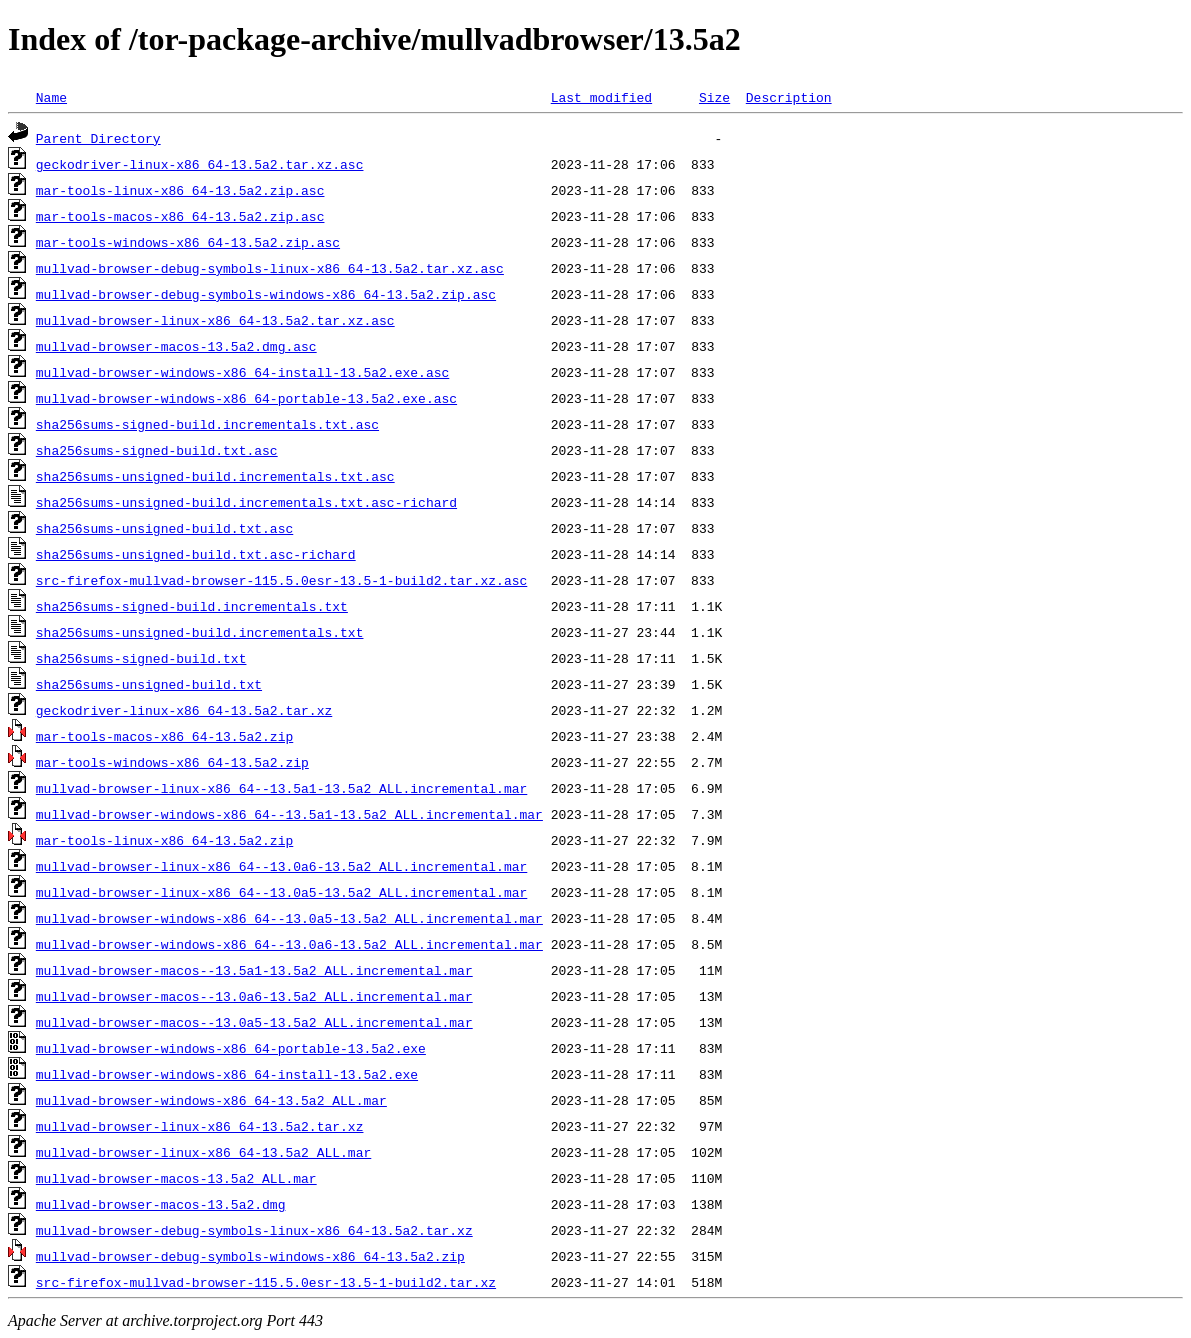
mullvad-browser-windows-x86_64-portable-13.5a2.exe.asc (246, 398)
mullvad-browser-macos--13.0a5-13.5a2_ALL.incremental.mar (254, 1022)
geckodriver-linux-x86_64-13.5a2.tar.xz (184, 710)
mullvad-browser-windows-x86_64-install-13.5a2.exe (227, 1074)
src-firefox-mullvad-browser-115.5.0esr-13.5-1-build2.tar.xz (266, 1282)
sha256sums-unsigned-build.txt (149, 684)
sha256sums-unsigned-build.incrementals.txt (200, 632)
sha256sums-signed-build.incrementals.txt (192, 606)
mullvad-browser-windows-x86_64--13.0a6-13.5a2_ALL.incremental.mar (289, 944)
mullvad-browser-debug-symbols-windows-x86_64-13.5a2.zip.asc (266, 294)
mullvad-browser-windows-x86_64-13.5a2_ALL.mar (211, 1100)
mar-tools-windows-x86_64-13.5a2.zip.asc (188, 242)
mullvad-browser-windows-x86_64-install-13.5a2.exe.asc (242, 372)
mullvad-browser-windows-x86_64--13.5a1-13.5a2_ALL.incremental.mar (289, 814)
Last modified (601, 97)
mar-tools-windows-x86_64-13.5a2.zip (172, 762)
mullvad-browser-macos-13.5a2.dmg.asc (176, 346)
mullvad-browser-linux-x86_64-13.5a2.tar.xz (200, 1126)
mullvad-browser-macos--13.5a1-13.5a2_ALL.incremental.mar (254, 970)
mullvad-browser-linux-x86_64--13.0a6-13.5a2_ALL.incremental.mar (281, 866)
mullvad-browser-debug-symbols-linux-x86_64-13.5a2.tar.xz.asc (270, 268)
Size (714, 97)
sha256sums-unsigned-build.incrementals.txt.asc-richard (246, 502)
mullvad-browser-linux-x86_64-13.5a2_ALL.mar (203, 1152)
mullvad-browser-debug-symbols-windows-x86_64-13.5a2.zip (250, 1256)
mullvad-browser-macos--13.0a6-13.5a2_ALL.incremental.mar (254, 996)
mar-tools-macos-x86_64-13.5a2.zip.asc (180, 216)
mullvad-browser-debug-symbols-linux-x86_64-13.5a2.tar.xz (254, 1230)
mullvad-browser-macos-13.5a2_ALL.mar (176, 1178)
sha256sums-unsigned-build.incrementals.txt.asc (215, 476)
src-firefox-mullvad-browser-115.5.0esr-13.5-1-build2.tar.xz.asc (281, 580)
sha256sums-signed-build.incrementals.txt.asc (207, 424)
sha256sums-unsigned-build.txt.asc (164, 528)
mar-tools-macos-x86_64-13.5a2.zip (164, 736)
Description (789, 97)
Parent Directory (98, 138)
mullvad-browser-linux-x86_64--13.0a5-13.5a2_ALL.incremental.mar (281, 892)
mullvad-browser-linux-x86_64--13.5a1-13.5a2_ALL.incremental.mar (281, 788)
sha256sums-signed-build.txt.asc (157, 450)
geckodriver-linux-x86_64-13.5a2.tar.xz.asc (200, 164)
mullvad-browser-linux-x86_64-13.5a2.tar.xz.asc (215, 320)
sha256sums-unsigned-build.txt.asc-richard (196, 554)
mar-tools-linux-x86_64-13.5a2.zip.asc (180, 190)
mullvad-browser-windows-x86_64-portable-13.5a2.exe (231, 1048)
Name (51, 97)
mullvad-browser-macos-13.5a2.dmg (161, 1204)
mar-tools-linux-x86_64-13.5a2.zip (164, 840)
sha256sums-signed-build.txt (141, 658)
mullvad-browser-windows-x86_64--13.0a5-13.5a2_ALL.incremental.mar (289, 918)
